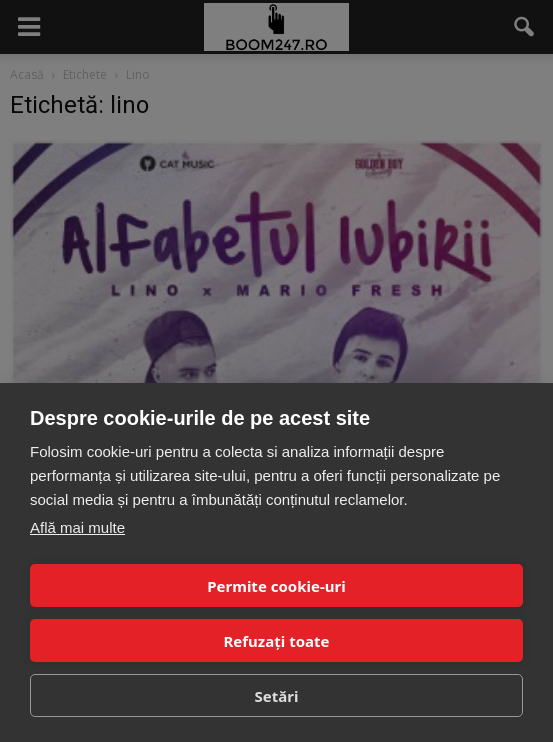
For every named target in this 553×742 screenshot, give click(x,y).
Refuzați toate (277, 641)
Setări (277, 696)
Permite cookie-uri (276, 586)
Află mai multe (77, 527)
